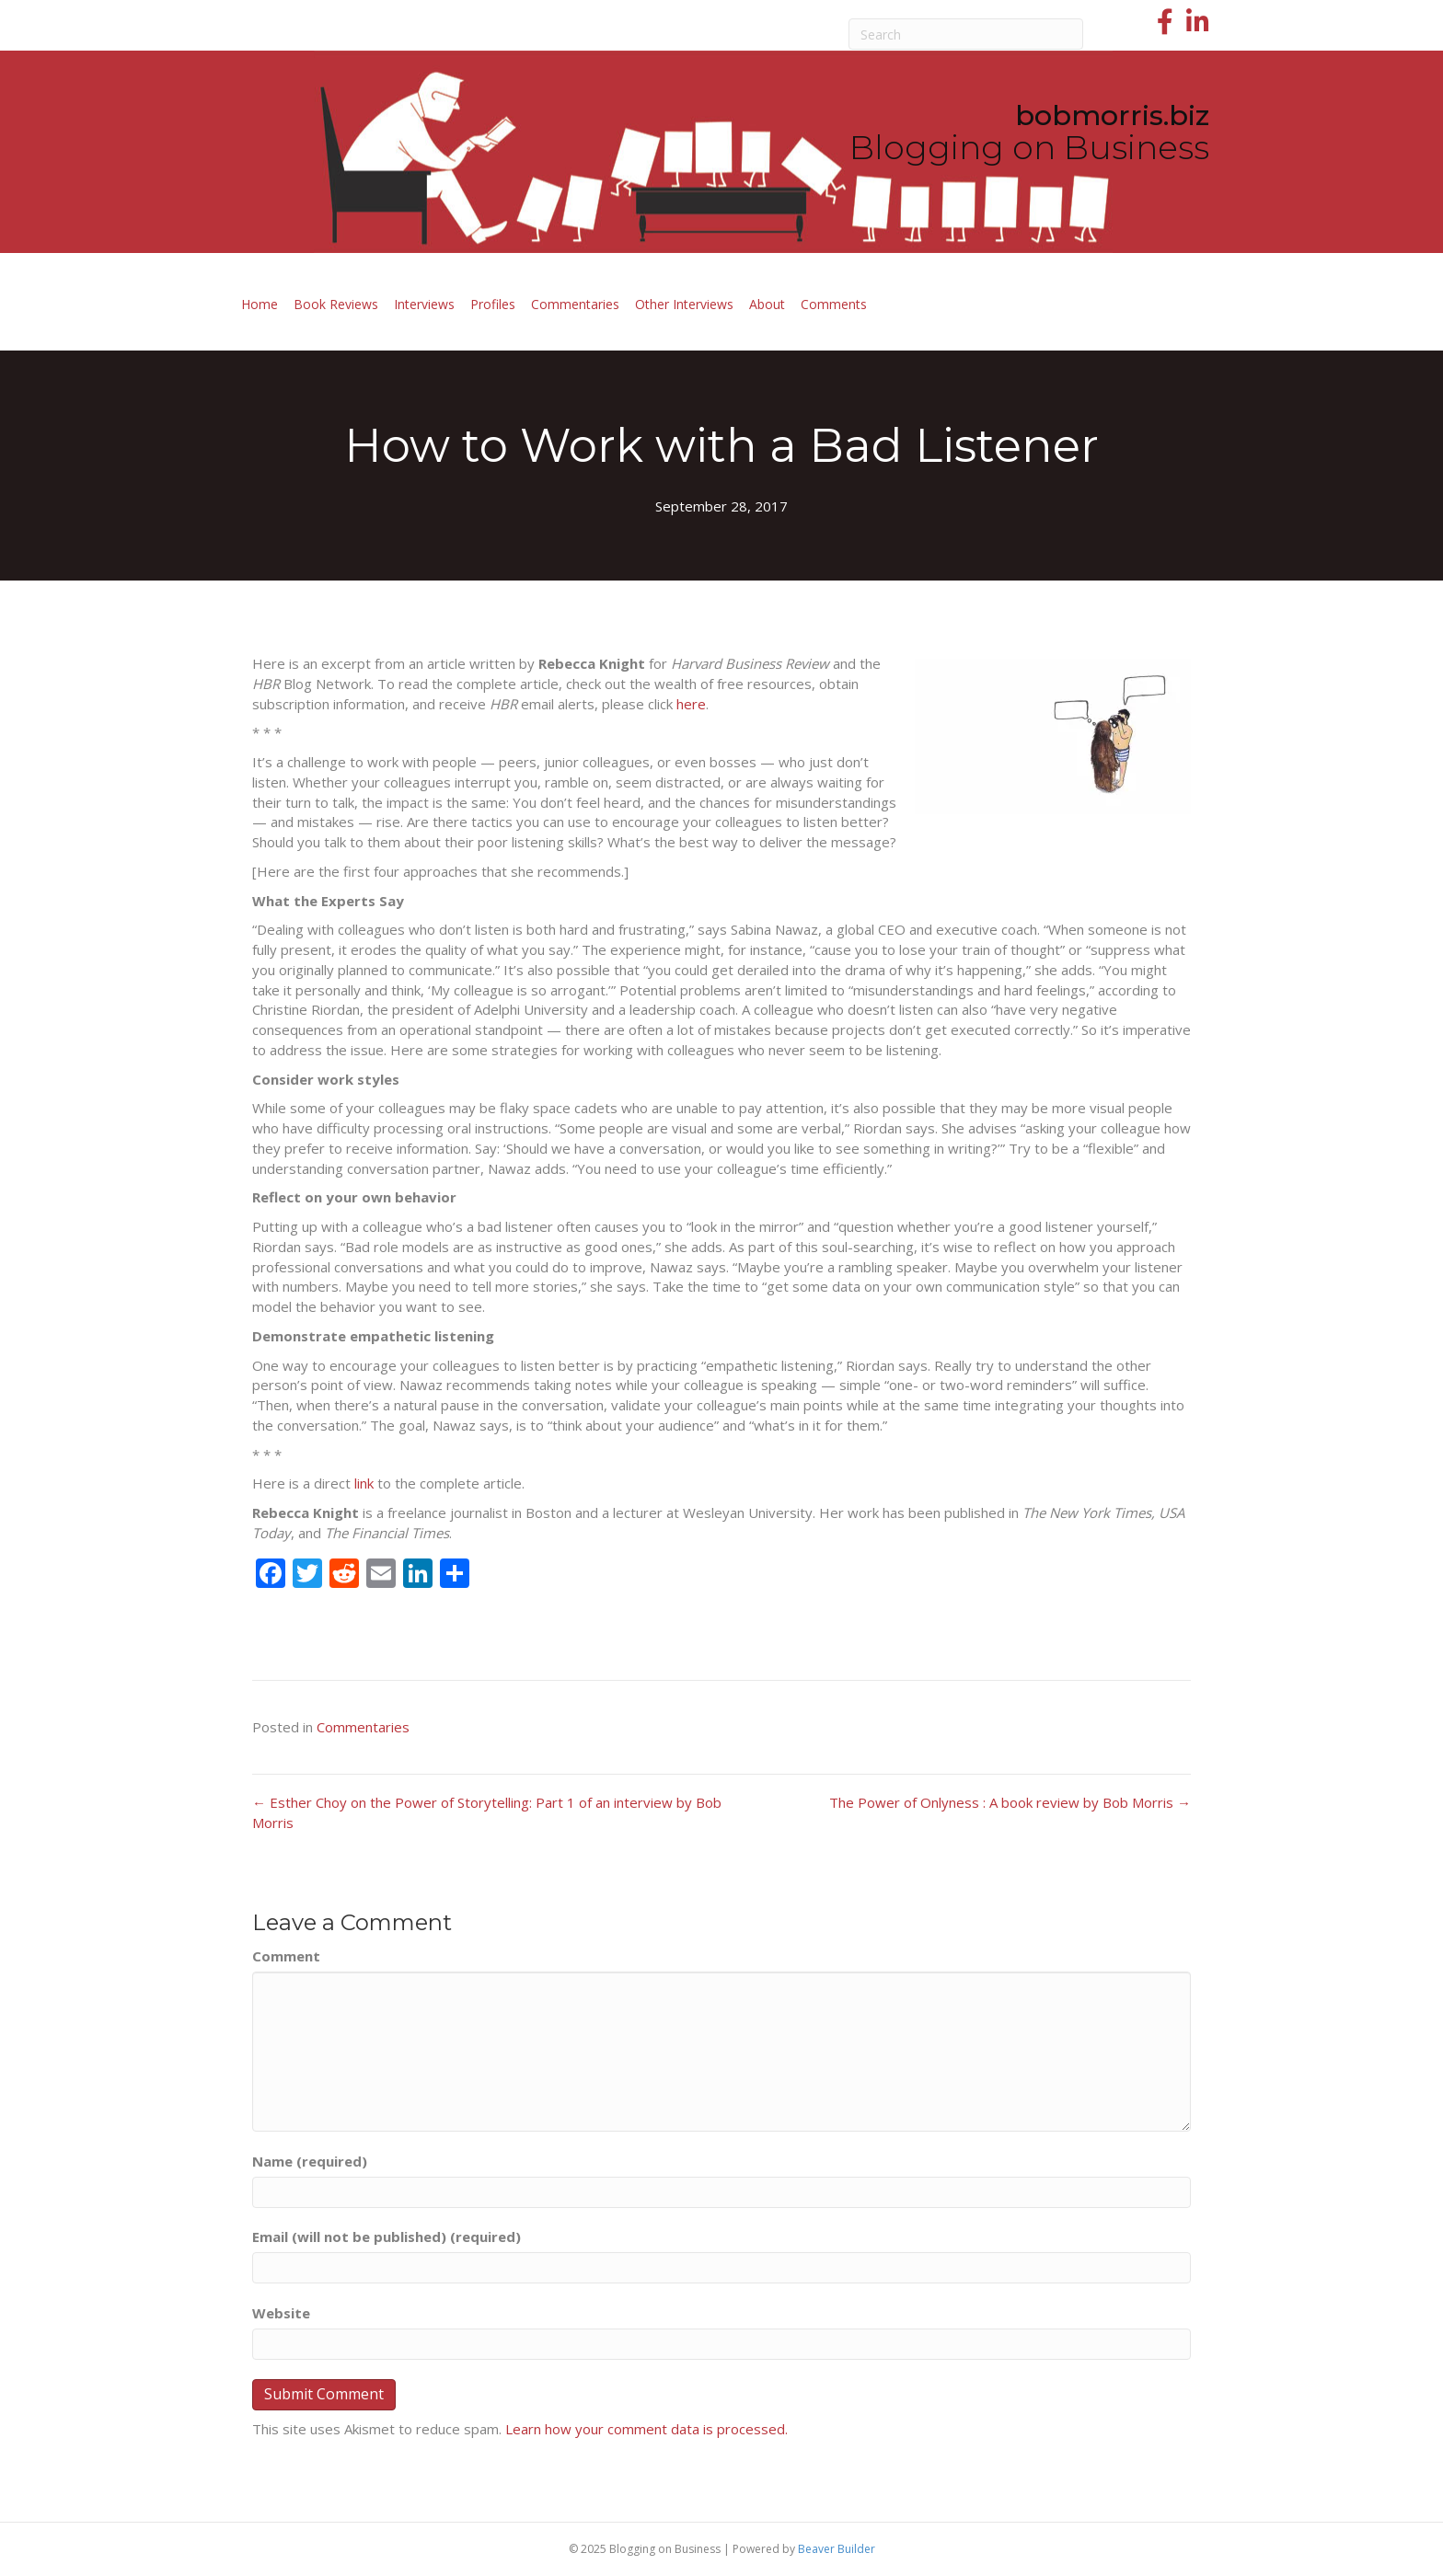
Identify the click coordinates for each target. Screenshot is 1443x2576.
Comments (834, 304)
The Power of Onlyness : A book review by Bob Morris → (1010, 1802)
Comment (286, 1956)
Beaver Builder (836, 2549)
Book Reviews (336, 304)
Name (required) (309, 2161)
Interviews (424, 304)
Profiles (492, 304)
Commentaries (575, 304)
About (767, 304)
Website (281, 2313)
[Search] (966, 34)
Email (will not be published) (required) (386, 2236)
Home (259, 304)
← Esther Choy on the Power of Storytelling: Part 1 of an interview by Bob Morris (487, 1812)
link (364, 1483)
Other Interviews (684, 304)
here (691, 704)
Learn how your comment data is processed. (646, 2429)
